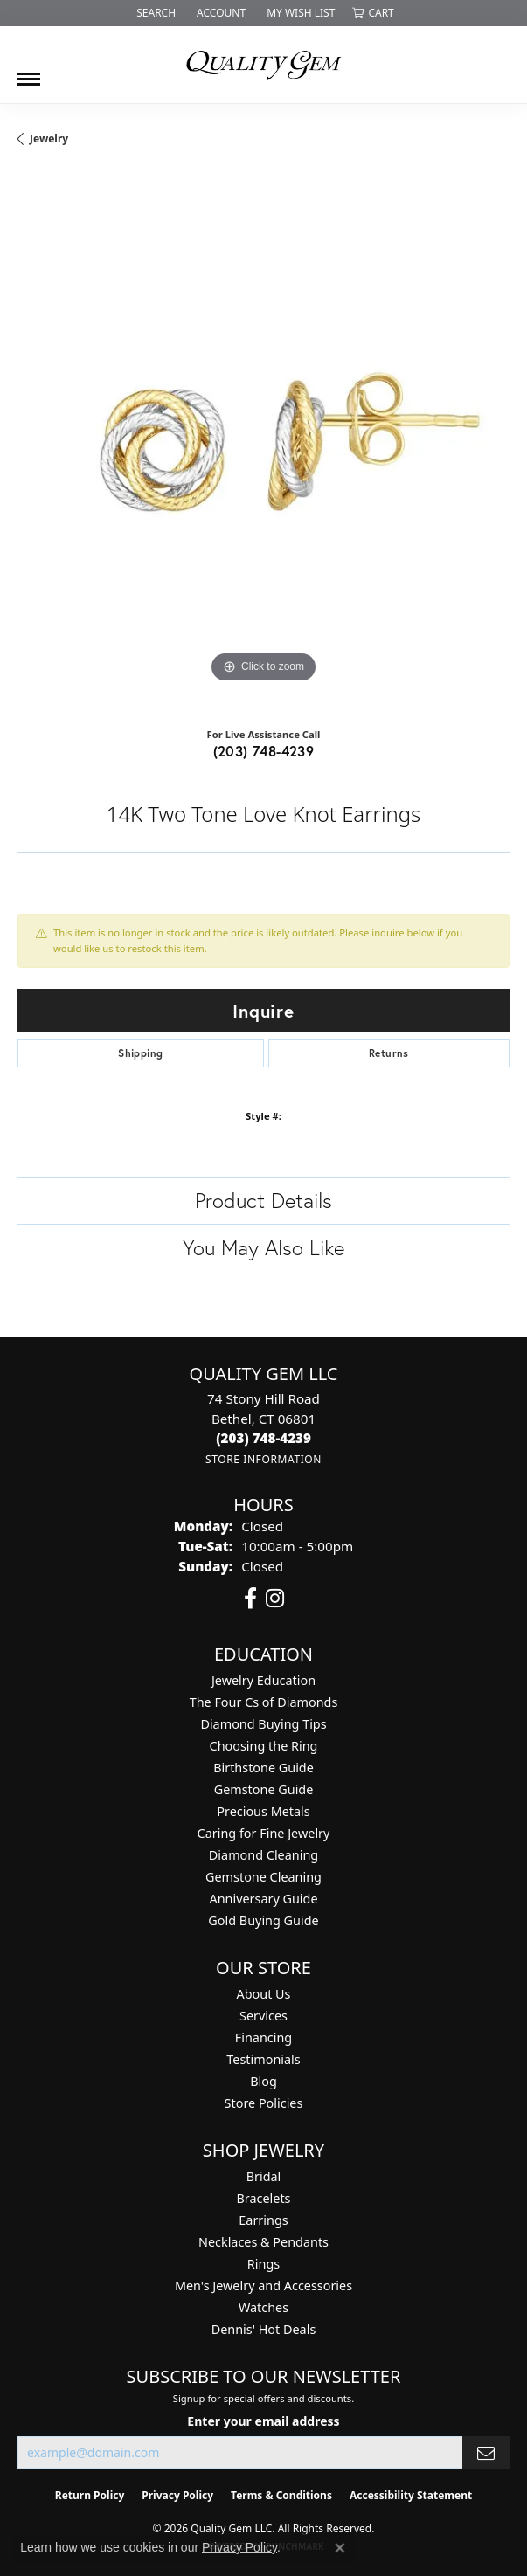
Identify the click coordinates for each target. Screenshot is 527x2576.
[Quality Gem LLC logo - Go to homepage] (264, 64)
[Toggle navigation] (29, 72)
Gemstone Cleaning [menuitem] (263, 1876)
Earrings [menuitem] (263, 2220)
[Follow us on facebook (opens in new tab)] (250, 1598)
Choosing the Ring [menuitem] (264, 1745)
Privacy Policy (177, 2495)
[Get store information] (263, 1459)
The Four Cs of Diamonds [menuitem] (264, 1702)
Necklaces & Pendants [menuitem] (263, 2242)
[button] (154, 13)
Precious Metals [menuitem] (263, 1811)
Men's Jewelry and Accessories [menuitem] (263, 2285)
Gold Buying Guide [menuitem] (263, 1920)
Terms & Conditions (281, 2495)
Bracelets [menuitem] (263, 2198)
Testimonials (263, 2059)
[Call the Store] (263, 1438)
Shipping (140, 1053)
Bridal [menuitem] (263, 2176)
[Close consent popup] (340, 2548)
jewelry (49, 138)
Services (263, 2015)
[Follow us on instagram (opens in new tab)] (275, 1598)
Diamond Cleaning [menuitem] (263, 1855)
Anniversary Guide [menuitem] (263, 1898)
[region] (263, 441)
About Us (264, 1994)
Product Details (263, 1200)
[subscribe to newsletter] (486, 2452)
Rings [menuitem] (263, 2263)
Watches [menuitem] (263, 2307)
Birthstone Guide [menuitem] (263, 1767)
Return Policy (90, 2495)
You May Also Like (263, 1247)
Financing (263, 2037)
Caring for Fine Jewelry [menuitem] (264, 1833)
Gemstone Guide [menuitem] (264, 1789)
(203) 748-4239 (264, 751)
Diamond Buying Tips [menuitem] (263, 1724)
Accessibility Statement (411, 2495)
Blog (263, 2081)
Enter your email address (263, 2421)
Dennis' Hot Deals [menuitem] (263, 2329)
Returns (389, 1053)
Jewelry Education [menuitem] (263, 1680)
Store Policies (264, 2103)
